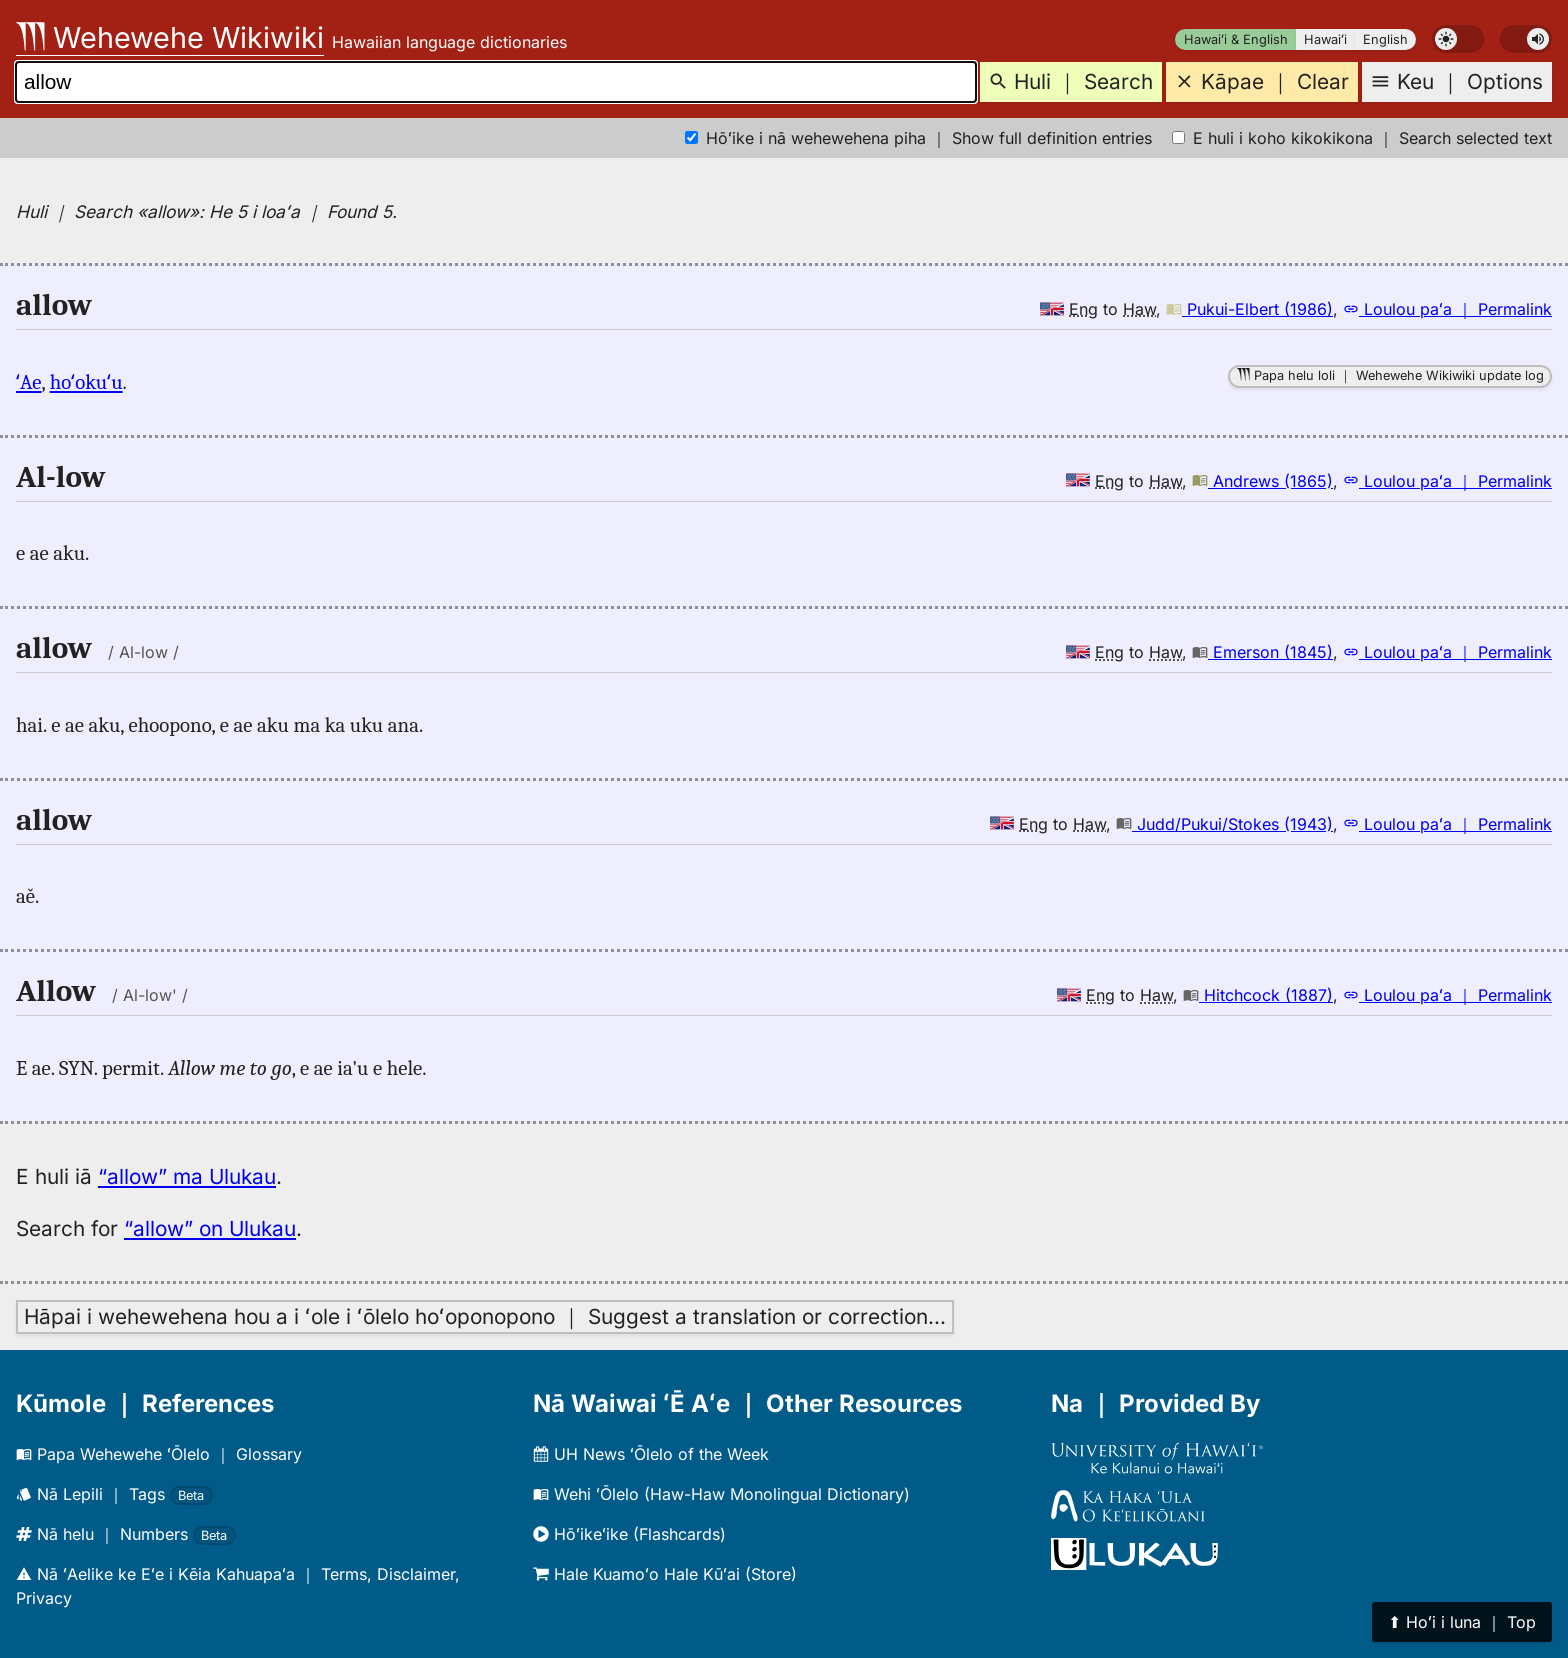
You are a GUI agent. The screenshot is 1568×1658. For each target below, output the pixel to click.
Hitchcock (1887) (1258, 995)
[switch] (1458, 39)
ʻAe (28, 382)
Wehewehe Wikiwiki (170, 37)
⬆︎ (1462, 1622)
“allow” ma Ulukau (187, 1176)
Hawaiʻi (1325, 39)
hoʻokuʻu (86, 382)
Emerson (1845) (1262, 652)
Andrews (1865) (1262, 481)
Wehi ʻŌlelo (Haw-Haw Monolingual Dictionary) (721, 1494)
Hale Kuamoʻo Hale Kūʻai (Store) (665, 1574)
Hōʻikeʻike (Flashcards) (629, 1534)
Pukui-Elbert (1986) (1249, 309)
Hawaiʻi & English (1236, 39)
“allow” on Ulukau (210, 1228)
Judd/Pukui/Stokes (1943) (1224, 824)
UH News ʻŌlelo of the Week (651, 1454)
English (1385, 39)
